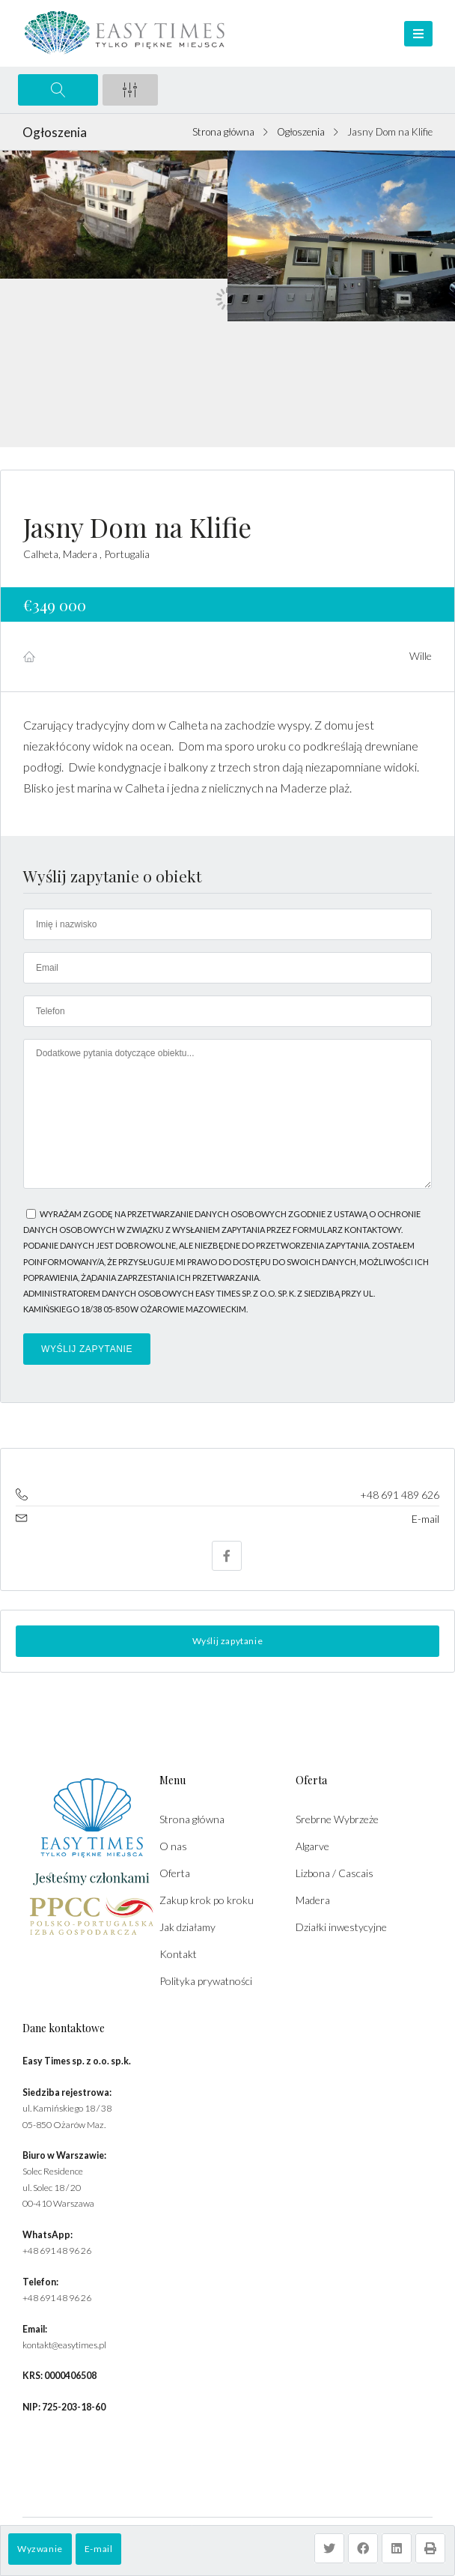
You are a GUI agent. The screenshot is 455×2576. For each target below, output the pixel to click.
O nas (173, 1846)
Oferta (174, 1873)
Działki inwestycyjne (341, 1927)
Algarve (312, 1846)
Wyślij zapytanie (227, 1640)
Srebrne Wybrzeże (337, 1819)
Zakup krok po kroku (206, 1900)
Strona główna (223, 132)
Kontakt (178, 1954)
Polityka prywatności (205, 1981)
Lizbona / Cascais (334, 1873)
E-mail (99, 2548)
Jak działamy (187, 1927)
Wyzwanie (40, 2548)
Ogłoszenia (301, 132)
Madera (313, 1900)
